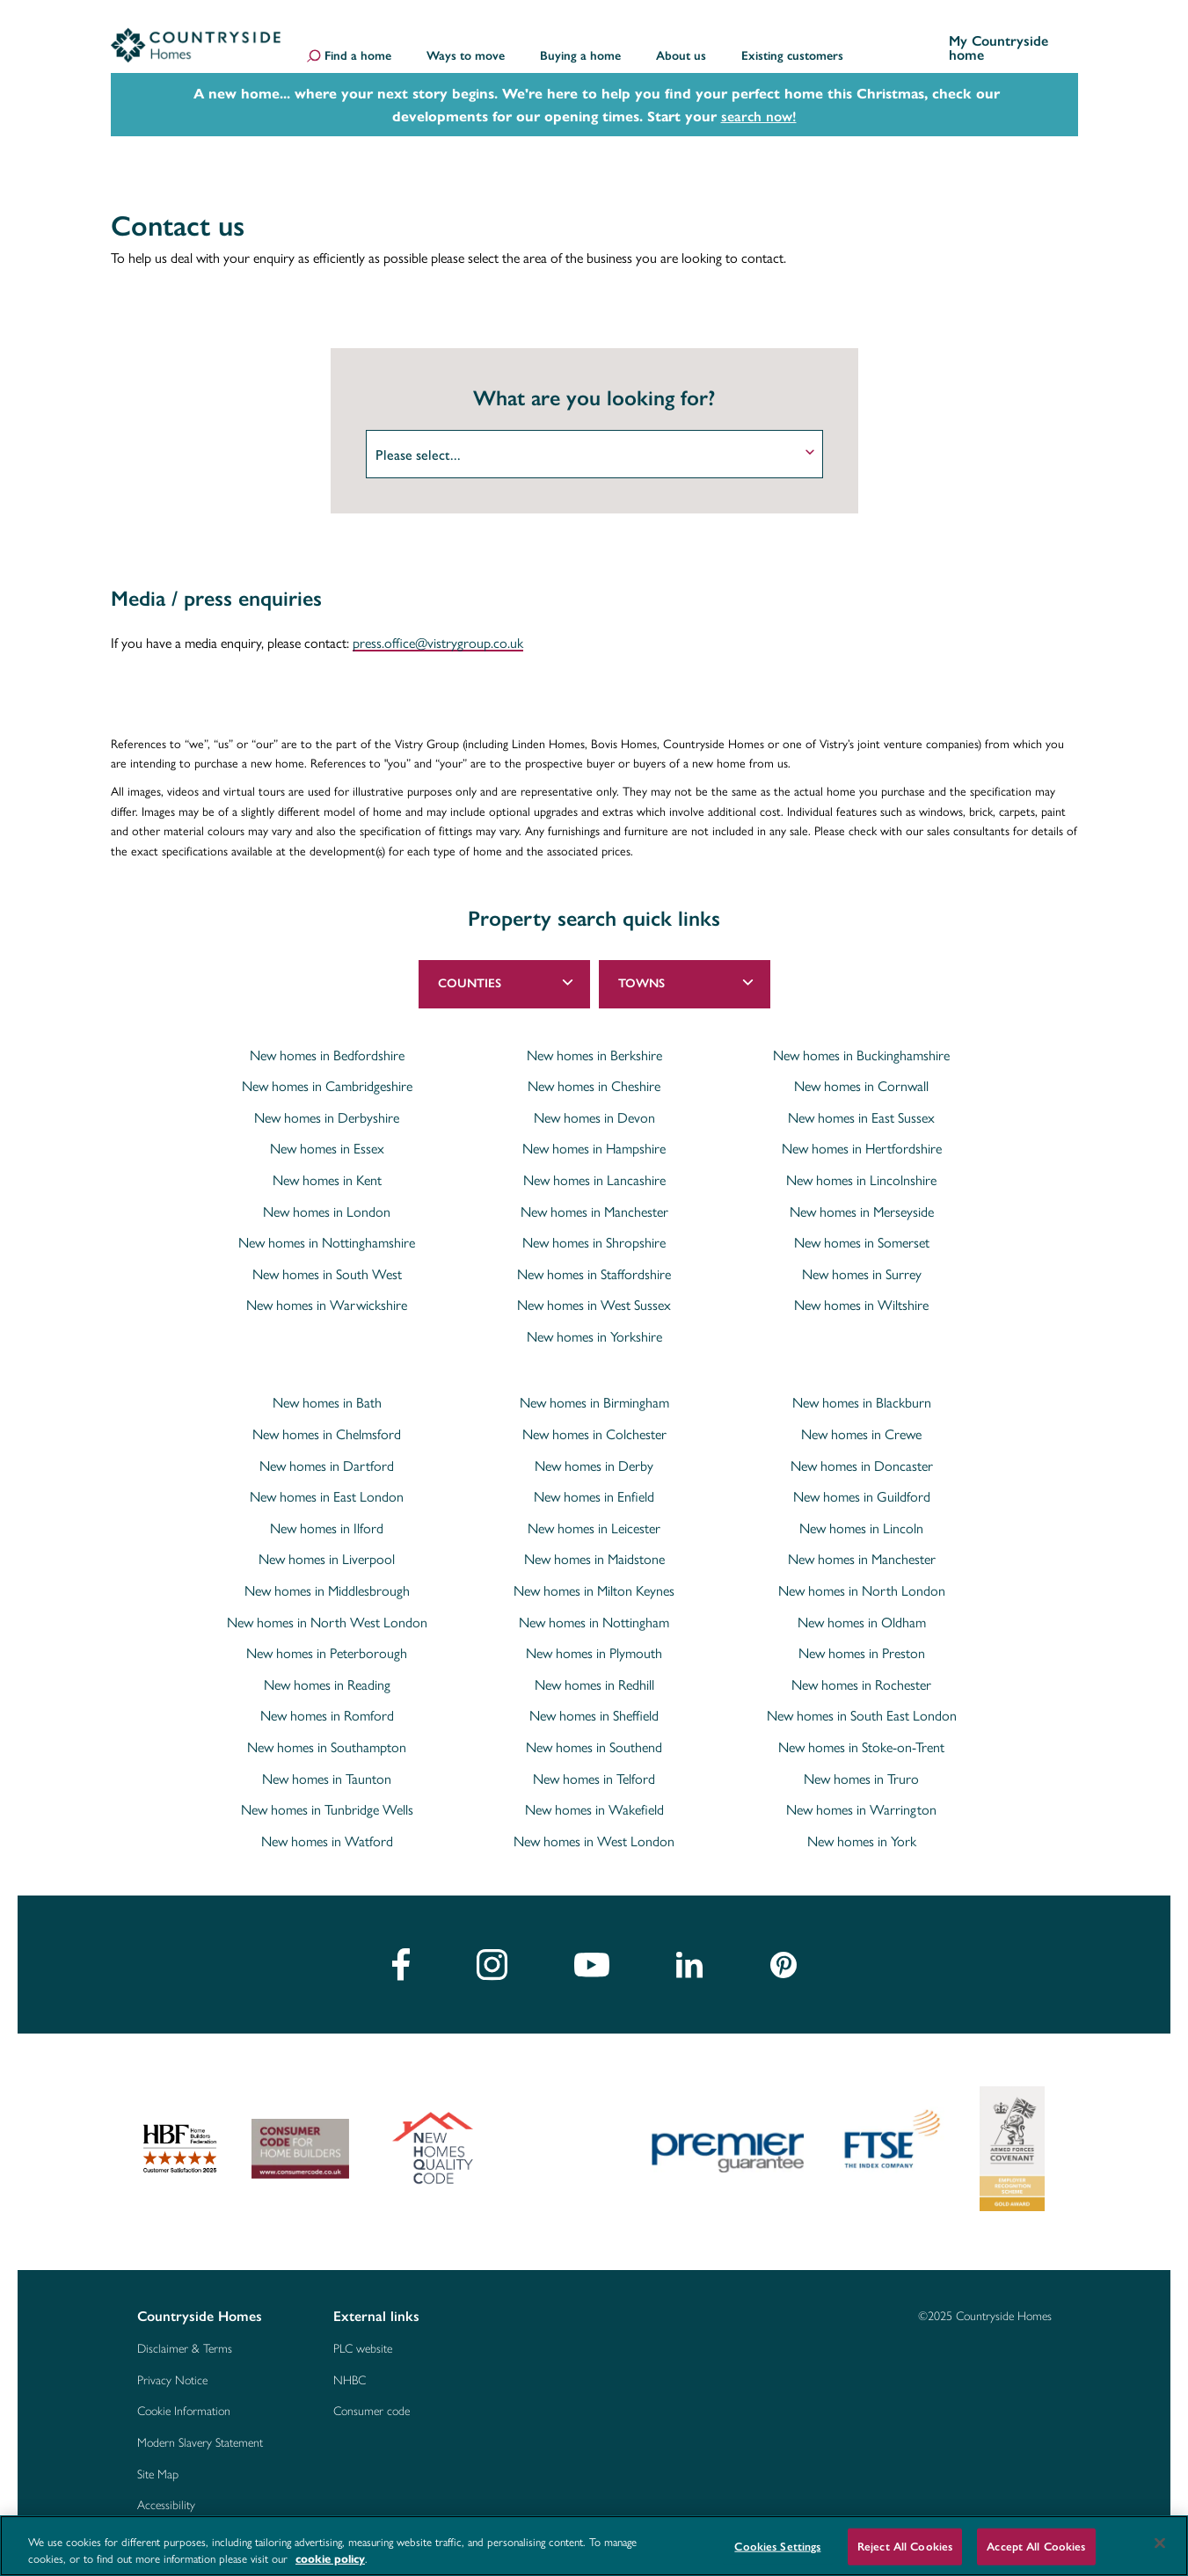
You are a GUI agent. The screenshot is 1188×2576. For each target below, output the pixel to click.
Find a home (357, 57)
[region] (594, 2545)
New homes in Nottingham (594, 1617)
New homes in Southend (594, 1742)
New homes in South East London (862, 1710)
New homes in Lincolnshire (861, 1175)
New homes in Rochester (861, 1679)
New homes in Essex (327, 1143)
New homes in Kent (327, 1175)
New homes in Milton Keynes (594, 1585)
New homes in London (326, 1206)
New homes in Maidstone (594, 1553)
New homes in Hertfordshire (862, 1143)
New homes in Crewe (861, 1429)
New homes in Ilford (326, 1523)
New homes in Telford (594, 1773)
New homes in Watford (327, 1836)
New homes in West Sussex (594, 1299)
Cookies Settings (777, 2546)
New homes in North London (861, 1585)
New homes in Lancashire (594, 1175)
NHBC (349, 2374)
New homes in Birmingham (594, 1397)
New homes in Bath (327, 1397)
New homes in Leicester (594, 1523)
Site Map (158, 2468)
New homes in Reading (327, 1679)
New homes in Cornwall (861, 1080)
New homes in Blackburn (861, 1397)
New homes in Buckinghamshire (861, 1050)
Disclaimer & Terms (184, 2342)
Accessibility (166, 2498)
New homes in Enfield (594, 1491)
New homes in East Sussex (861, 1112)
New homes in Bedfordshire (327, 1050)
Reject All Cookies (904, 2546)
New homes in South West (327, 1269)
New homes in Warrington (861, 1804)
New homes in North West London (327, 1617)
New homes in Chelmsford (326, 1429)
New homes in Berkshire (594, 1050)
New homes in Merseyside (862, 1206)
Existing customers (792, 56)
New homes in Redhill (594, 1679)
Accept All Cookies (1036, 2546)
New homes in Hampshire (594, 1143)
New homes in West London (594, 1836)
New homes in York (861, 1836)
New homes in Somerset (861, 1237)
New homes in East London (327, 1491)
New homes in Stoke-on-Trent (861, 1742)
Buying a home (580, 56)
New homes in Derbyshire (326, 1112)
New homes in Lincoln (861, 1523)
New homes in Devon (594, 1112)
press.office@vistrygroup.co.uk (438, 638)
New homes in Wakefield (594, 1804)
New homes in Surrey (862, 1269)
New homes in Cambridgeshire (327, 1080)
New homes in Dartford (326, 1460)
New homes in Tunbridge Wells (327, 1804)
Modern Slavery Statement (200, 2436)
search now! (759, 116)
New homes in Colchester (594, 1429)
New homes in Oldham (862, 1617)
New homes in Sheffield (594, 1710)
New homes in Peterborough (326, 1648)
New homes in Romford (327, 1710)
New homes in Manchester (594, 1206)
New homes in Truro (861, 1773)
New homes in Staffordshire (594, 1269)
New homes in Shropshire (594, 1237)
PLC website (362, 2342)
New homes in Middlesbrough (327, 1585)
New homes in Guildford (861, 1491)
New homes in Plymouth (594, 1648)
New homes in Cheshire (594, 1080)
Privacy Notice (172, 2374)
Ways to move (465, 56)
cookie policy (330, 2558)
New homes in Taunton (326, 1773)
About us (681, 56)
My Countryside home (998, 48)
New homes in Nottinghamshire (326, 1237)
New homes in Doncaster (862, 1460)
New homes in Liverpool (327, 1553)
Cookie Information (183, 2404)
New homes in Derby (594, 1460)
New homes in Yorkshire (594, 1331)
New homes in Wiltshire (861, 1299)
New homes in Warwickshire (326, 1299)
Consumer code (371, 2404)
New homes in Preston (861, 1648)
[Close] (1160, 2543)
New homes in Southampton (326, 1742)
